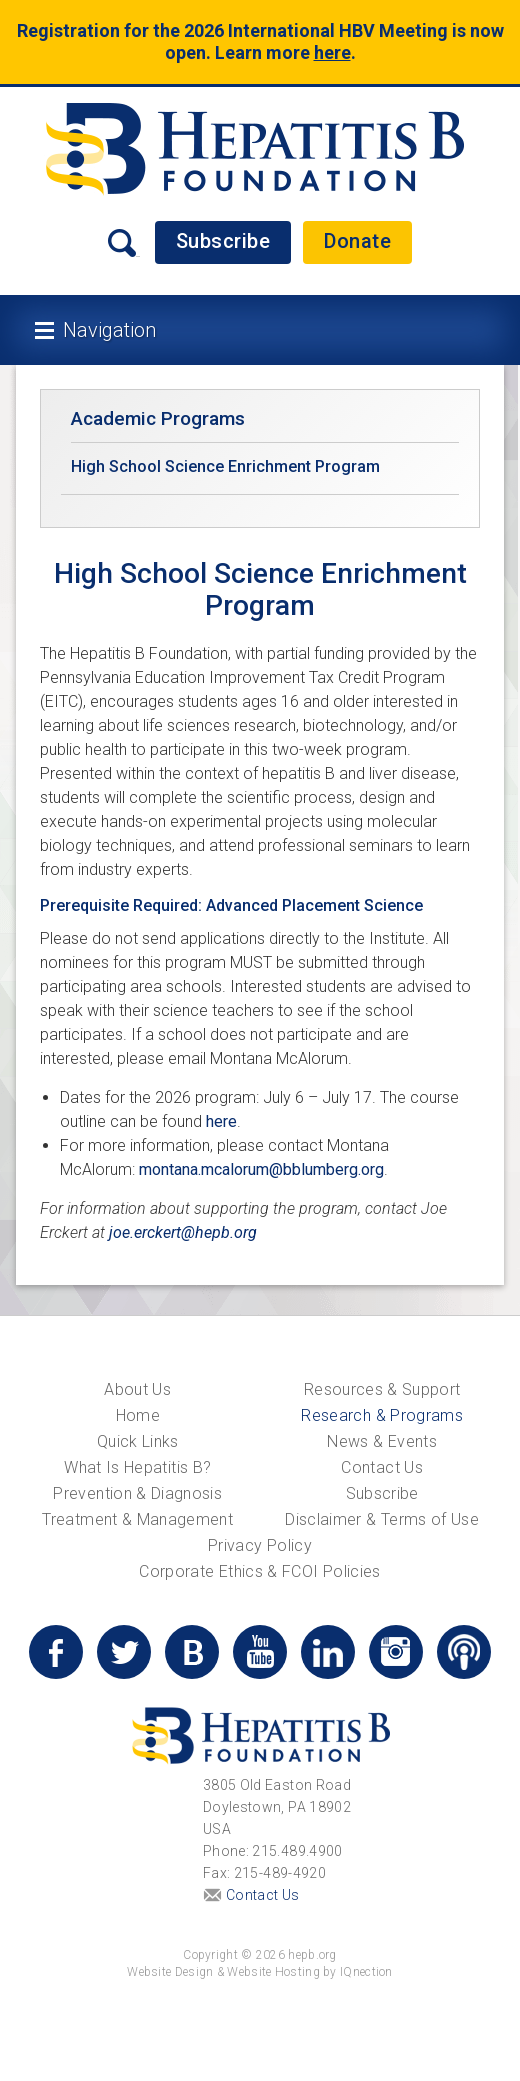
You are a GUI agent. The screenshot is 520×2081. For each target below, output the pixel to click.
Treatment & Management (137, 1519)
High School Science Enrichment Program (225, 466)
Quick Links (138, 1441)
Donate (357, 241)
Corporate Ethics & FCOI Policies (259, 1571)
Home (138, 1415)
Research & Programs (382, 1415)
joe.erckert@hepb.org (183, 1232)
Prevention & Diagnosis (137, 1493)
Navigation (109, 330)
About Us (137, 1389)
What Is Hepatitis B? (137, 1467)
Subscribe (223, 241)
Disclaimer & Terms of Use (382, 1519)
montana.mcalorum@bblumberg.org (261, 1169)
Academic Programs (158, 418)
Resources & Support (382, 1389)
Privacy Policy (260, 1545)
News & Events (382, 1441)
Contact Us (382, 1467)
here (332, 52)
